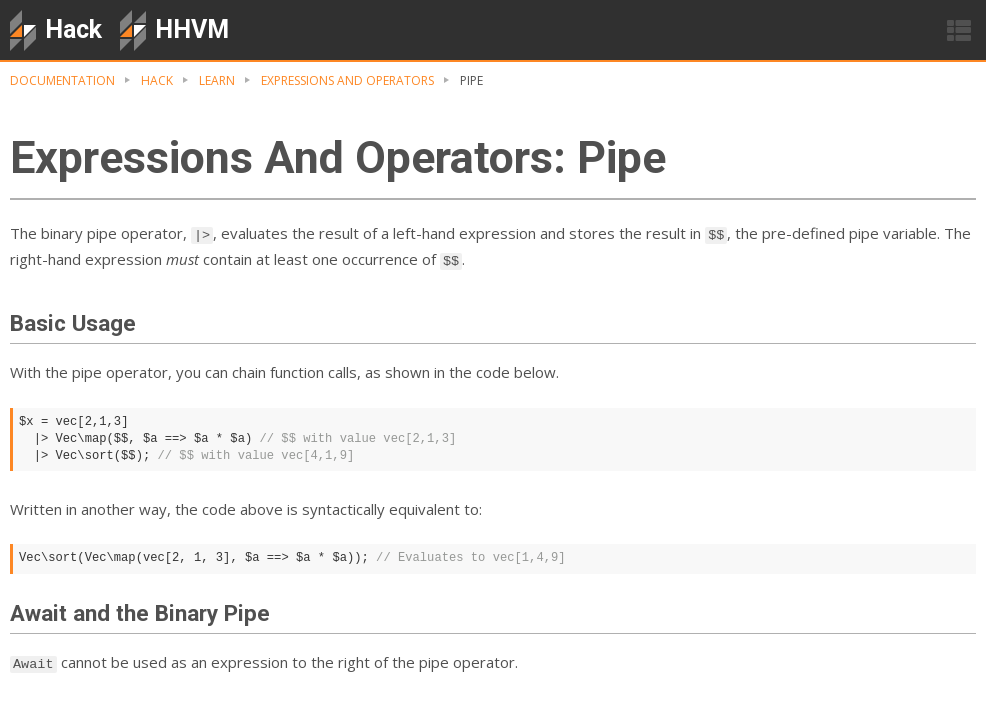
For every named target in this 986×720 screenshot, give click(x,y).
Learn (217, 80)
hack (157, 80)
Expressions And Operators (347, 80)
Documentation (62, 80)
